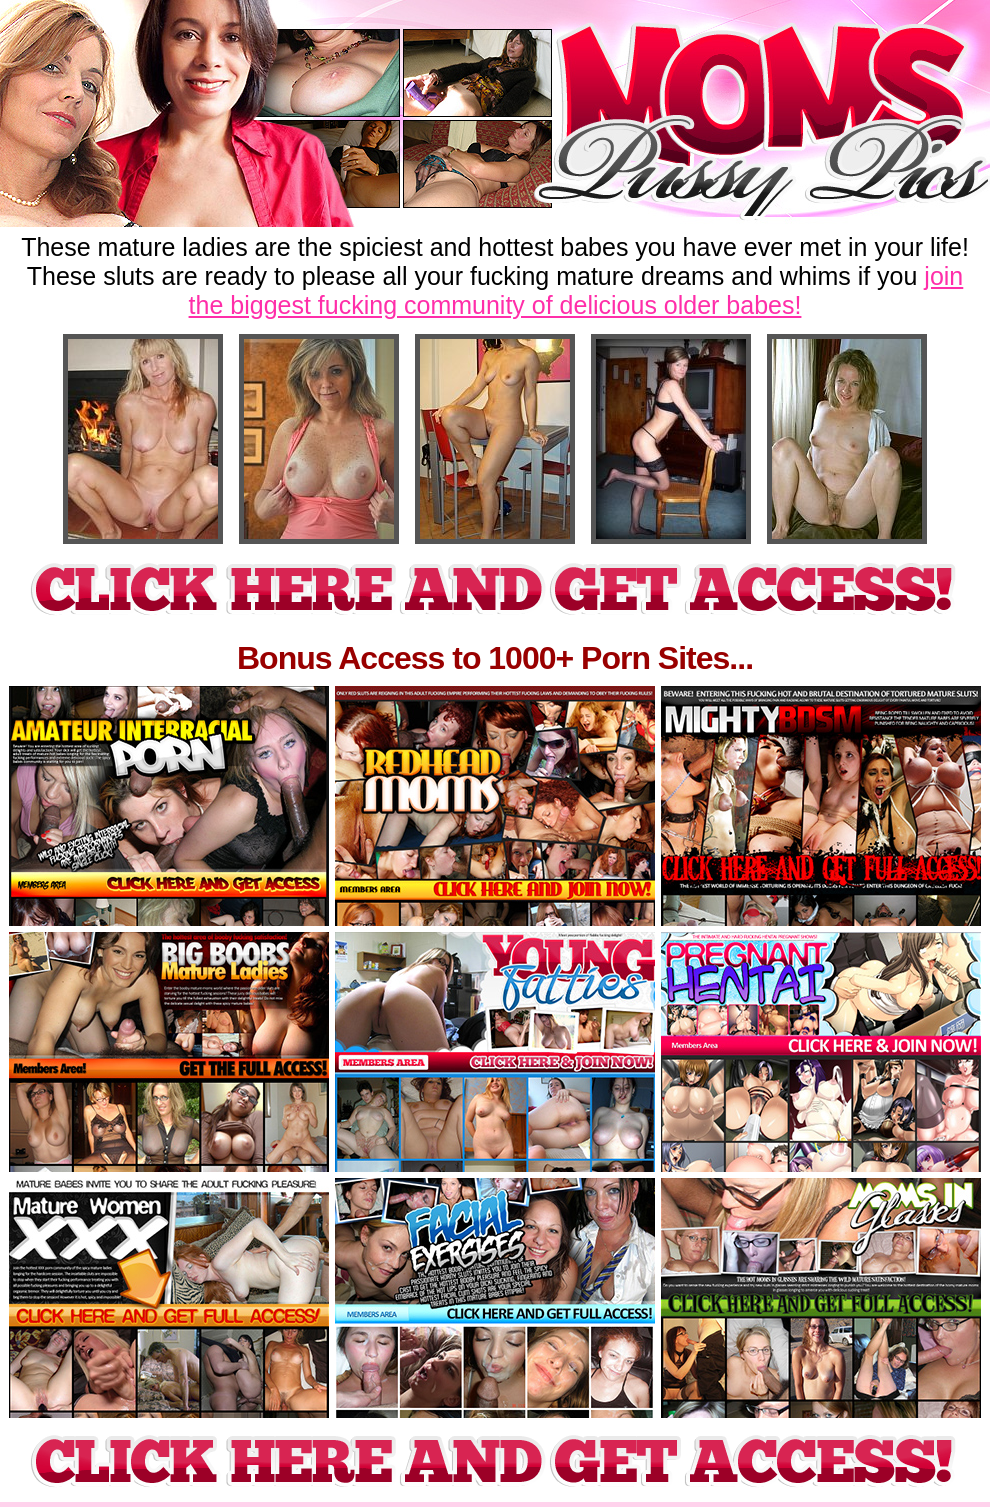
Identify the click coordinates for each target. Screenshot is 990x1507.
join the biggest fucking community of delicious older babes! (576, 290)
